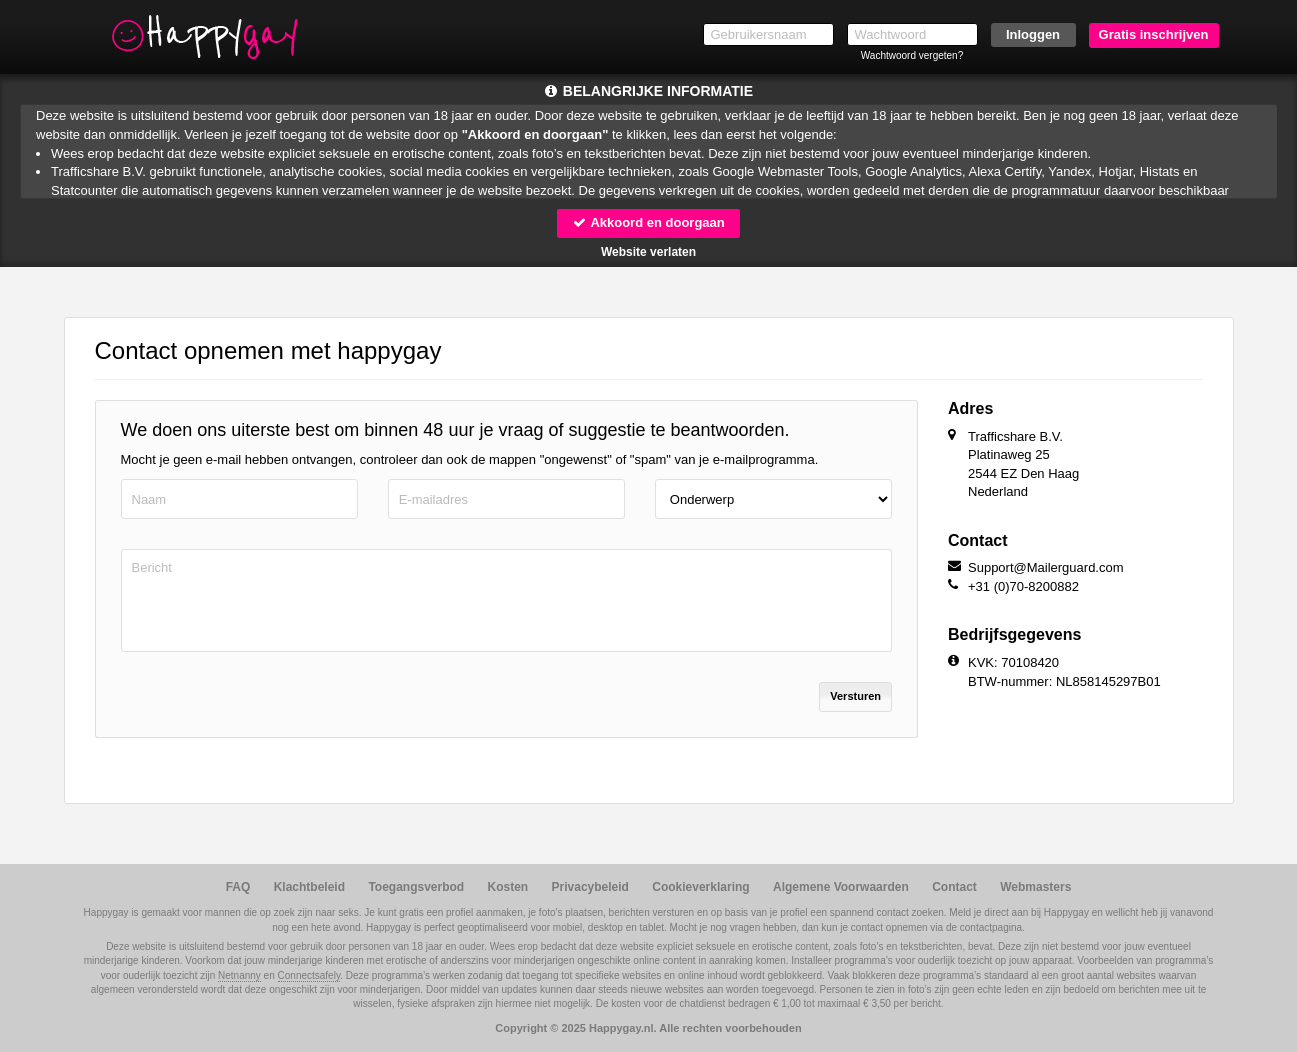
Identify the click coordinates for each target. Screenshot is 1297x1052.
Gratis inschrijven (1154, 34)
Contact (954, 887)
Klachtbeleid (309, 887)
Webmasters (1035, 887)
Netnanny (239, 975)
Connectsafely (309, 975)
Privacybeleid (590, 887)
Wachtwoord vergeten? (912, 55)
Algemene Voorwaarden (841, 887)
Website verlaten (648, 252)
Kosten (508, 887)
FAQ (238, 887)
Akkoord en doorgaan (648, 222)
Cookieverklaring (700, 887)
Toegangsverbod (416, 887)
